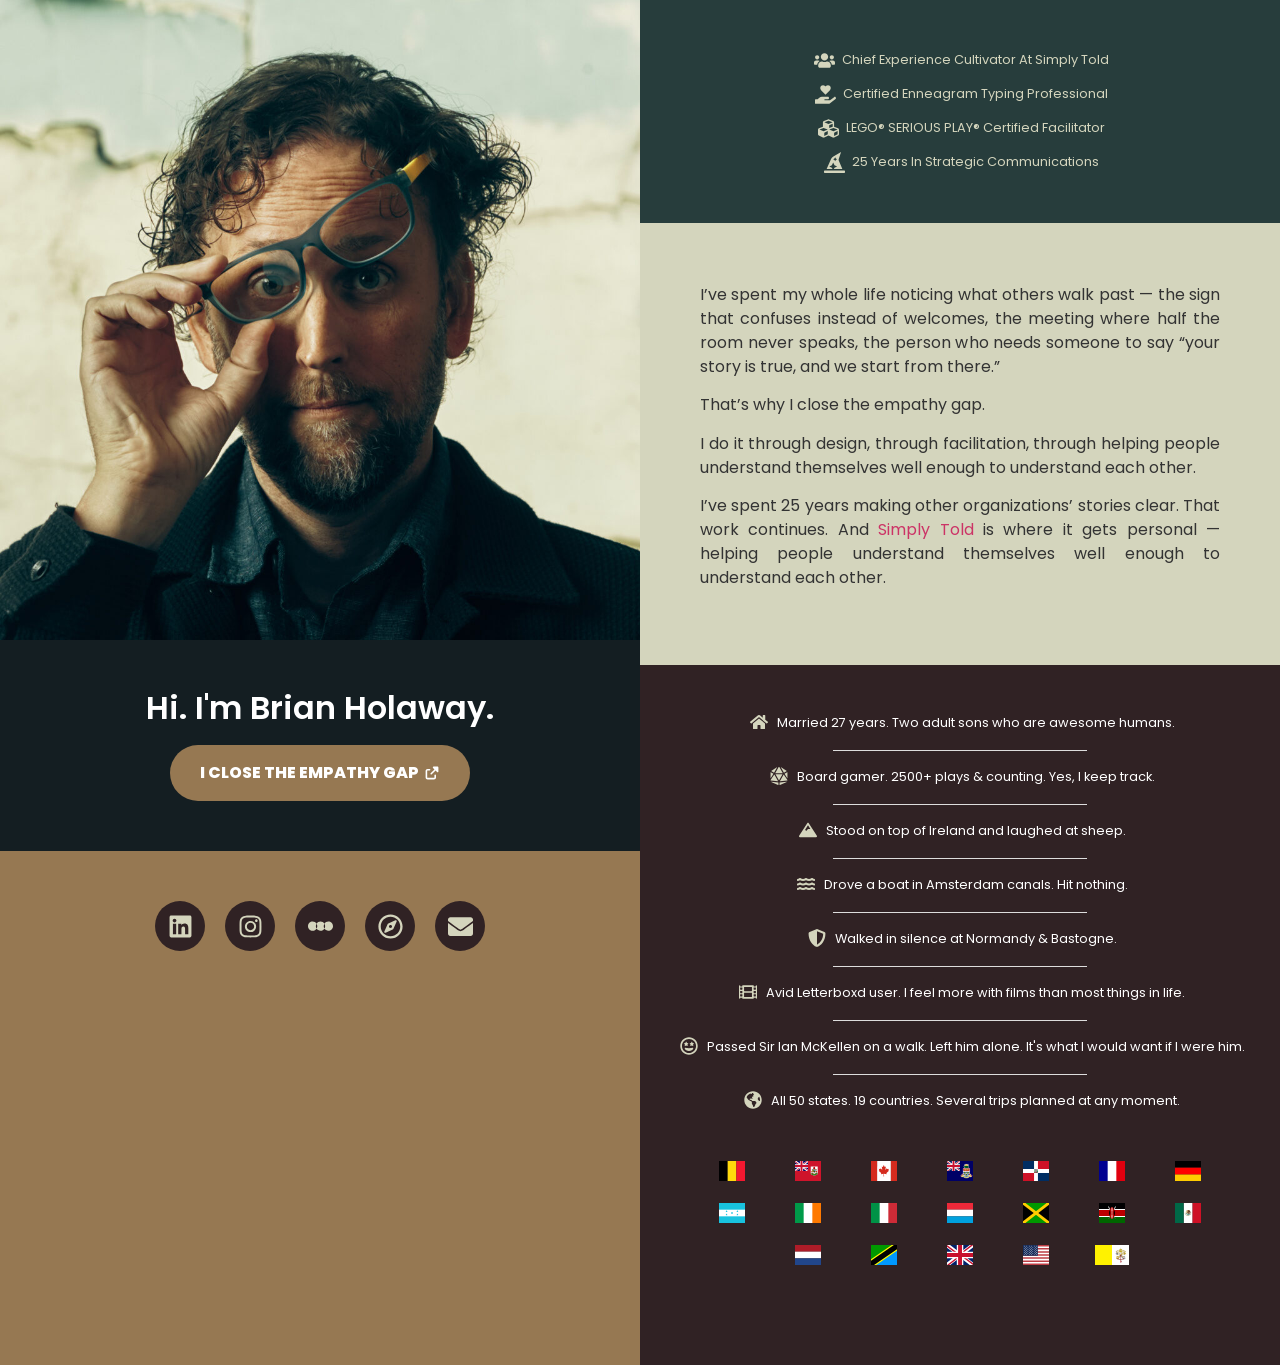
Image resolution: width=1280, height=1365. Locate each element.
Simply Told (925, 529)
